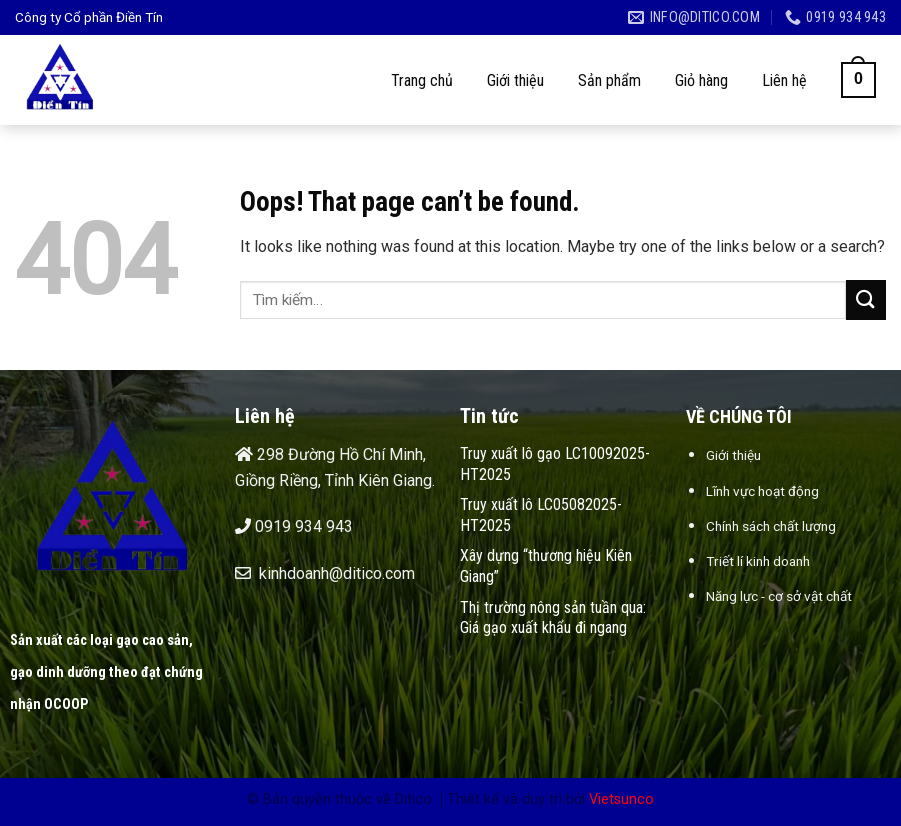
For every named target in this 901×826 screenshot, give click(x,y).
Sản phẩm (609, 80)
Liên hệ (784, 80)
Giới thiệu (515, 80)
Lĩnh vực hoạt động (762, 491)
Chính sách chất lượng (771, 526)
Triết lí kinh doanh (758, 561)
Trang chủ (422, 80)
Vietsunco (621, 799)
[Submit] (866, 299)
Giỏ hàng (701, 80)
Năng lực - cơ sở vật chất (779, 596)
